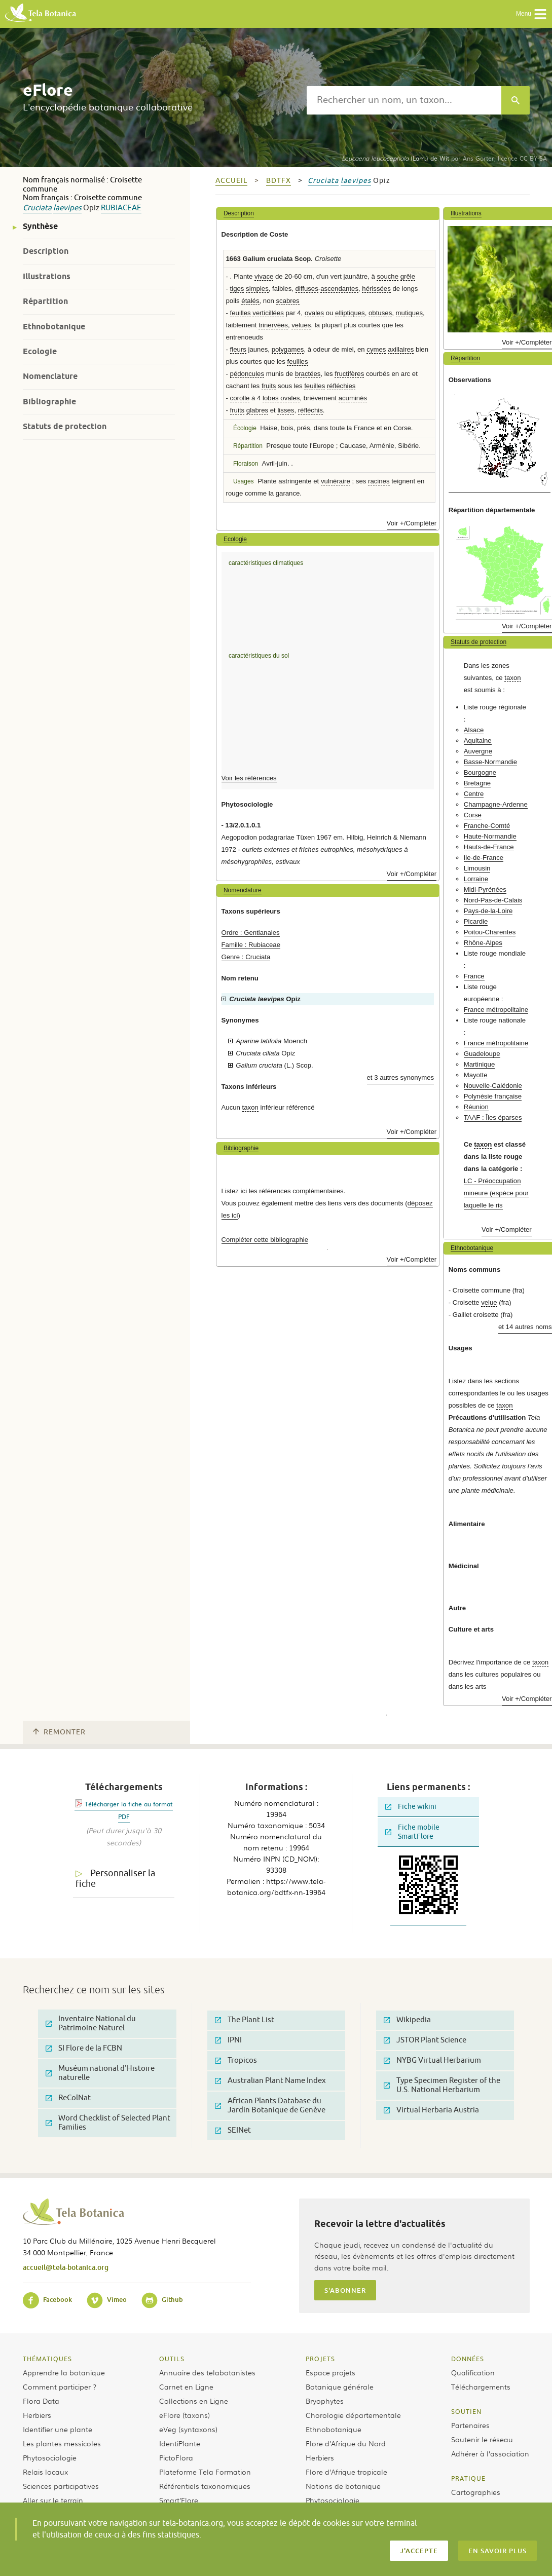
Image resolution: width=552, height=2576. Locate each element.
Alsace (474, 730)
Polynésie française (493, 1096)
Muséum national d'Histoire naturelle (100, 2073)
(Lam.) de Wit (395, 158)
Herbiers (37, 2415)
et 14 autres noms (525, 1327)
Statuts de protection (64, 426)
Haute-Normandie (490, 836)
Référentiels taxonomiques (204, 2486)
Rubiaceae (121, 208)
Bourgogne (480, 772)
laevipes (67, 208)
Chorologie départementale (353, 2415)
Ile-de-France (483, 857)
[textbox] (404, 100)
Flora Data (41, 2401)
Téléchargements (480, 2386)
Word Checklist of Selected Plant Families (108, 2122)
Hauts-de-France (489, 847)
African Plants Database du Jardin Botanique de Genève (270, 2105)
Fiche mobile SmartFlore (412, 1832)
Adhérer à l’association (490, 2453)
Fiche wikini (410, 1806)
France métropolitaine (496, 1009)
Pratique (468, 2478)
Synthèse (40, 226)
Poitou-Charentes (490, 932)
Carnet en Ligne (186, 2386)
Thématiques (47, 2358)
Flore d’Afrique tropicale (346, 2472)
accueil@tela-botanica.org (65, 2267)
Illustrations (46, 276)
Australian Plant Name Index (270, 2081)
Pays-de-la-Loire (488, 911)
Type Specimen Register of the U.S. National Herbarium (442, 2085)
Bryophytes (325, 2401)
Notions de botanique (343, 2486)
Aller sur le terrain (53, 2500)
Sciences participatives (61, 2486)
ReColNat (68, 2098)
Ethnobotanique (54, 326)
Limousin (477, 868)
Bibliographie (49, 401)
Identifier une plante (57, 2429)
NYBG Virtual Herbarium (432, 2060)
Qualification (473, 2372)
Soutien (466, 2411)
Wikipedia (407, 2020)
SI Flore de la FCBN (84, 2048)
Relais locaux (45, 2472)
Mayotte (476, 1075)
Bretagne (477, 783)
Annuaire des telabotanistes (207, 2372)
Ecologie (40, 351)
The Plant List (244, 2020)
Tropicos (236, 2060)
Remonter (59, 1732)
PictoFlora (176, 2457)
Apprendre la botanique (64, 2372)
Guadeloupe (482, 1053)
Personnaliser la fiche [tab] (115, 1878)
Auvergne (478, 751)
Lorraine (476, 879)
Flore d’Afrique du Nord (346, 2443)
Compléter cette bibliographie (265, 1239)
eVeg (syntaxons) (188, 2429)
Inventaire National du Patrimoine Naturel (91, 2023)
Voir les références (249, 778)
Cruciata (37, 208)
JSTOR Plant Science (425, 2040)
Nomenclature (50, 376)
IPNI (228, 2040)
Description (45, 251)
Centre (474, 794)
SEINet (233, 2130)
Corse (473, 815)
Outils (172, 2358)
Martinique (479, 1064)
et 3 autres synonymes (400, 1077)
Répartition (45, 301)
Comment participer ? (59, 2386)
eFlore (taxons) (184, 2415)
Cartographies (475, 2492)
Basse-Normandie (491, 762)
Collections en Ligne (193, 2401)
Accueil (231, 180)
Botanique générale (340, 2386)
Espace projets (330, 2372)
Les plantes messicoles (62, 2443)
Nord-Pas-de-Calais (493, 900)
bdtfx (278, 180)
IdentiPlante (179, 2443)
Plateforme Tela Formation (205, 2472)
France (474, 976)
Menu (531, 14)
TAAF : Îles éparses (493, 1117)
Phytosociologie (50, 2457)
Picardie (476, 921)
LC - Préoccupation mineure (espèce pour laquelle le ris (496, 1193)
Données (467, 2358)
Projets (320, 2358)
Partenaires (470, 2425)
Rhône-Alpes (483, 942)
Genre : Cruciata (246, 957)
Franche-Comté (487, 825)
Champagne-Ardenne (496, 804)
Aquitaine (478, 740)
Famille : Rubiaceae (251, 945)
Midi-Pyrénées (485, 889)
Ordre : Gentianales (251, 932)
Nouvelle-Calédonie (493, 1085)
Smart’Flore (178, 2500)
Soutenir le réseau (482, 2439)
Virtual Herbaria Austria (431, 2110)
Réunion (476, 1107)
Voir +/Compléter (412, 523)
